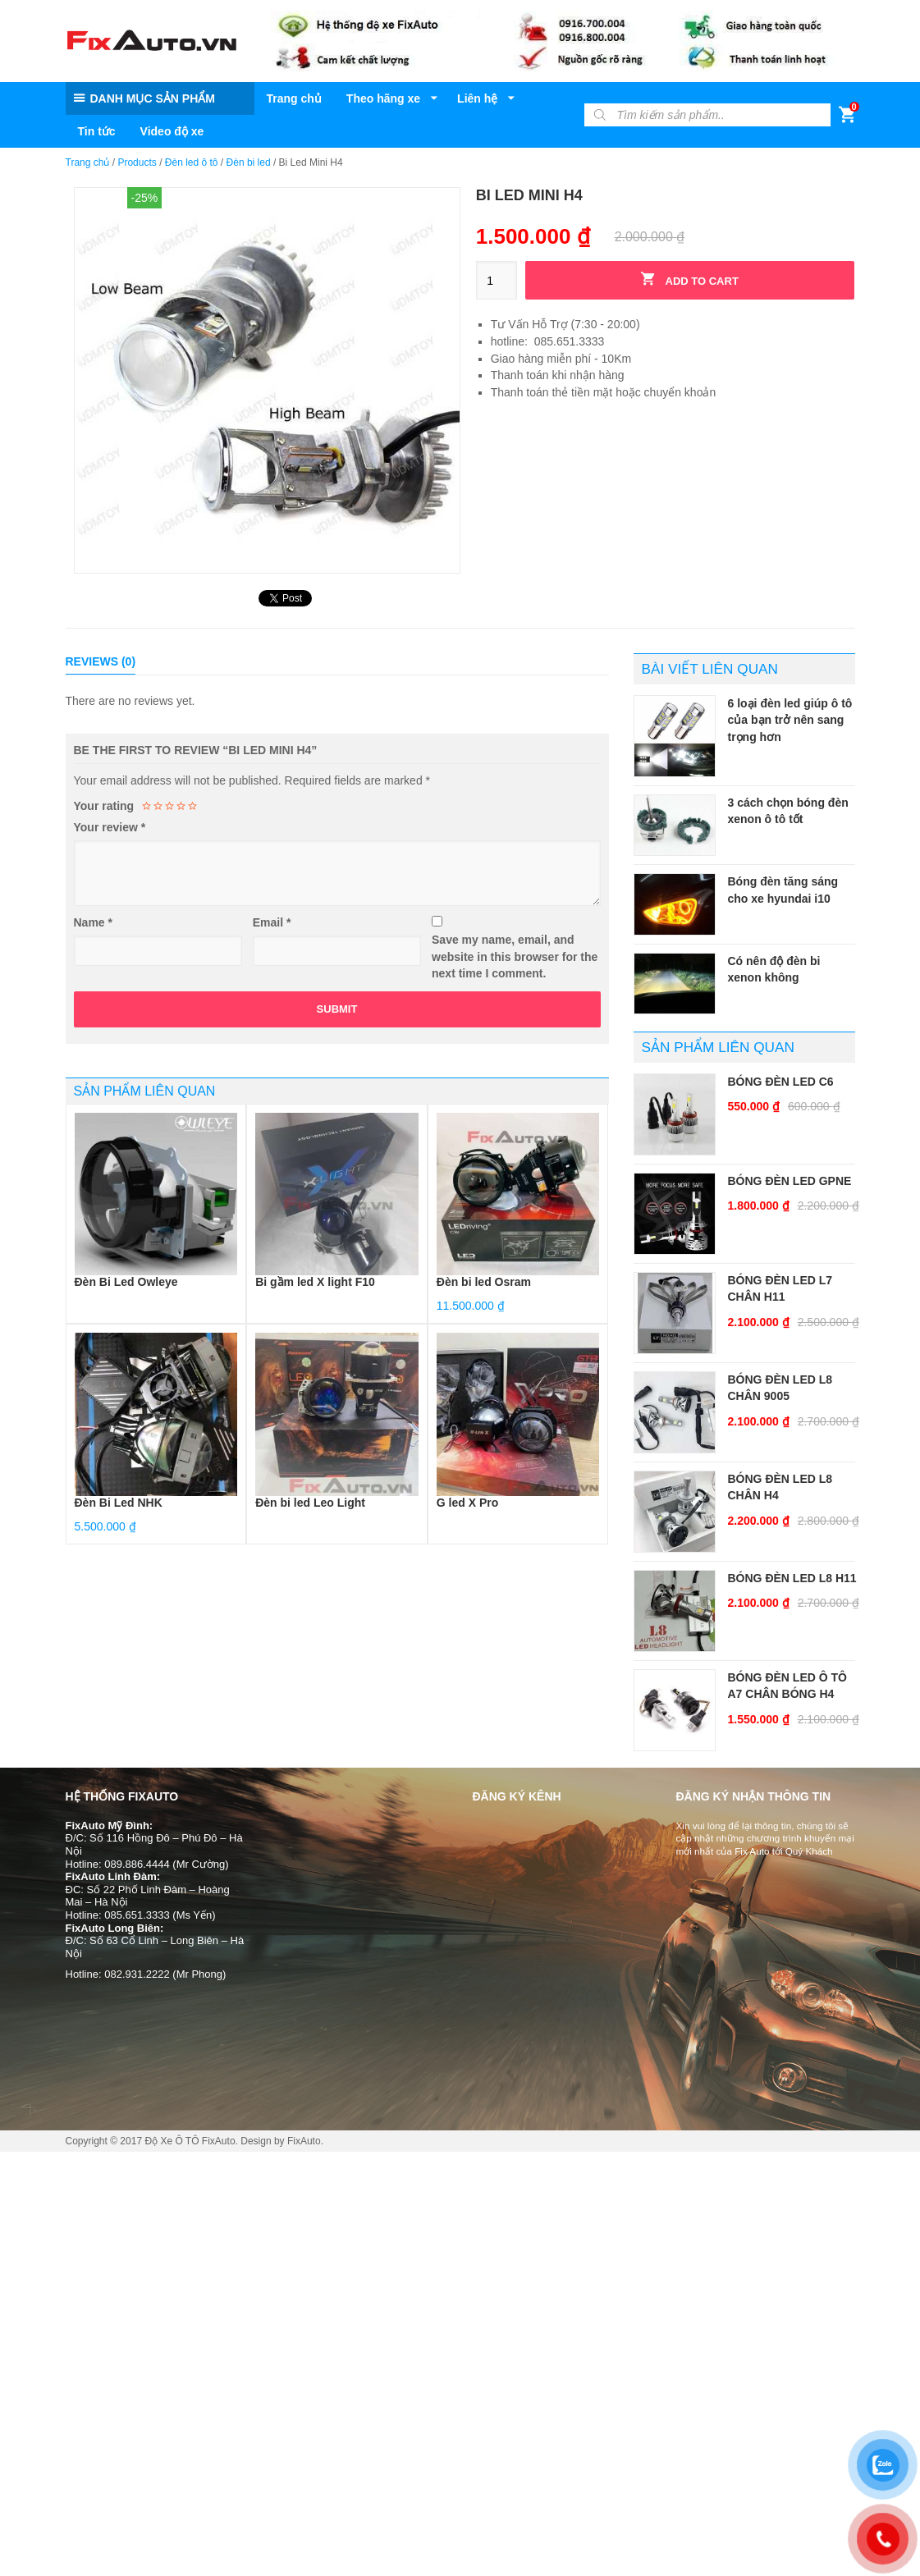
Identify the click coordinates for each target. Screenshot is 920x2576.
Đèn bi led (249, 162)
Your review (110, 827)
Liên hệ (477, 98)
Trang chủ (294, 98)
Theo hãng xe (383, 98)
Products (136, 162)
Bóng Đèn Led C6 (781, 1081)
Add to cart (689, 279)
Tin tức (97, 131)
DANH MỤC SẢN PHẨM (152, 98)
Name (93, 922)
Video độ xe (172, 131)
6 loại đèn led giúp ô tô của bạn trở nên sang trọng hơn (790, 720)
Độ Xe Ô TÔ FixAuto (189, 2141)
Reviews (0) (101, 661)
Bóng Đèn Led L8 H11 (792, 1578)
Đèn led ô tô (191, 162)
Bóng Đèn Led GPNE (790, 1180)
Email (272, 922)
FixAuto (304, 2141)
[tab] (101, 661)
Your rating (104, 805)
